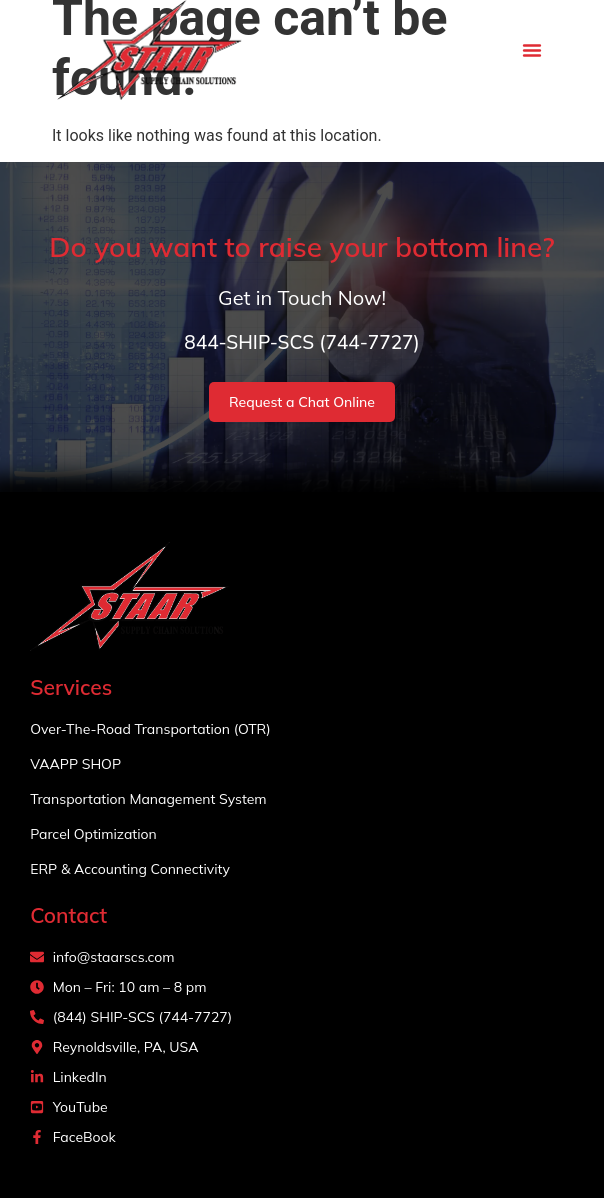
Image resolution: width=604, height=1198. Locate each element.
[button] (532, 50)
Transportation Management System (148, 799)
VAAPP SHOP (75, 764)
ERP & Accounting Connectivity (130, 869)
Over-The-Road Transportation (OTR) (150, 729)
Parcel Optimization (93, 834)
